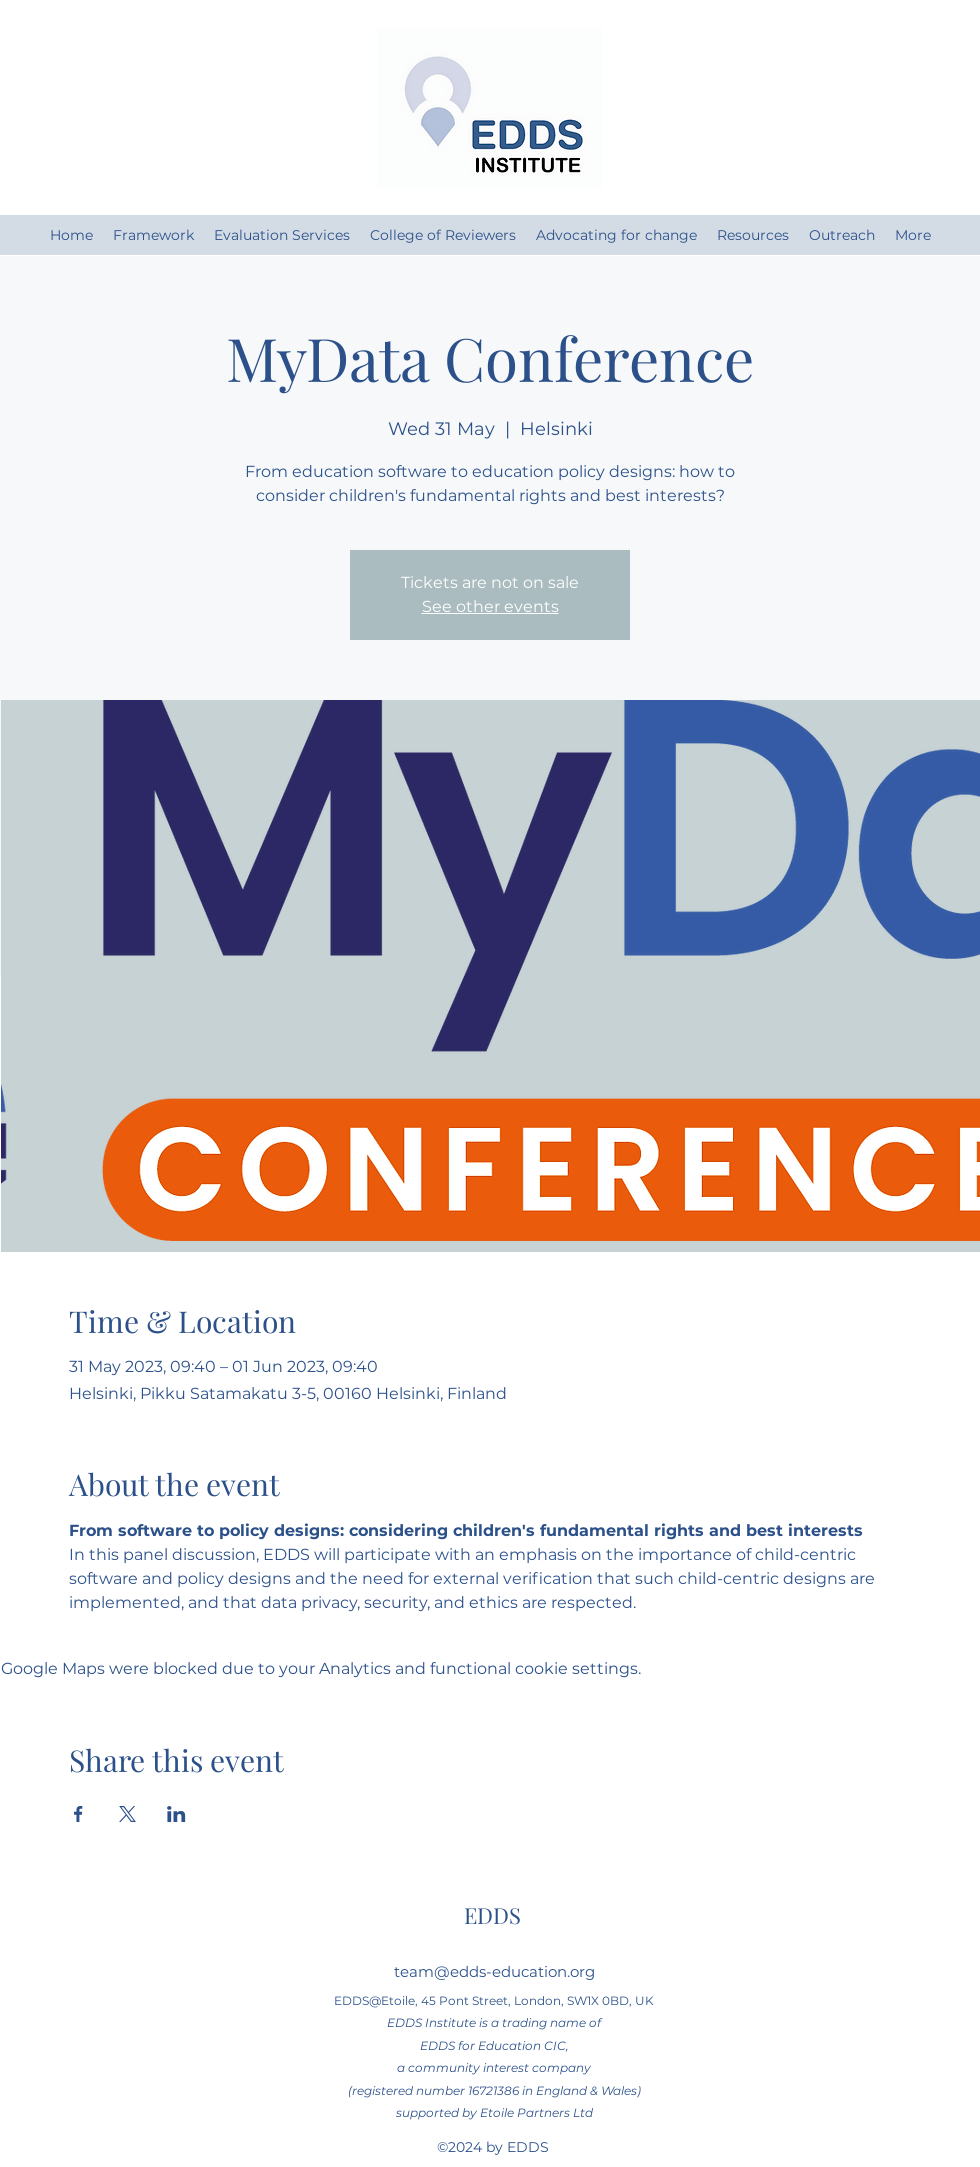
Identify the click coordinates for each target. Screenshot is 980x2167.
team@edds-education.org (494, 1971)
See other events (490, 606)
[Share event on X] (127, 1814)
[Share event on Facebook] (78, 1814)
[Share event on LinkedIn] (176, 1814)
